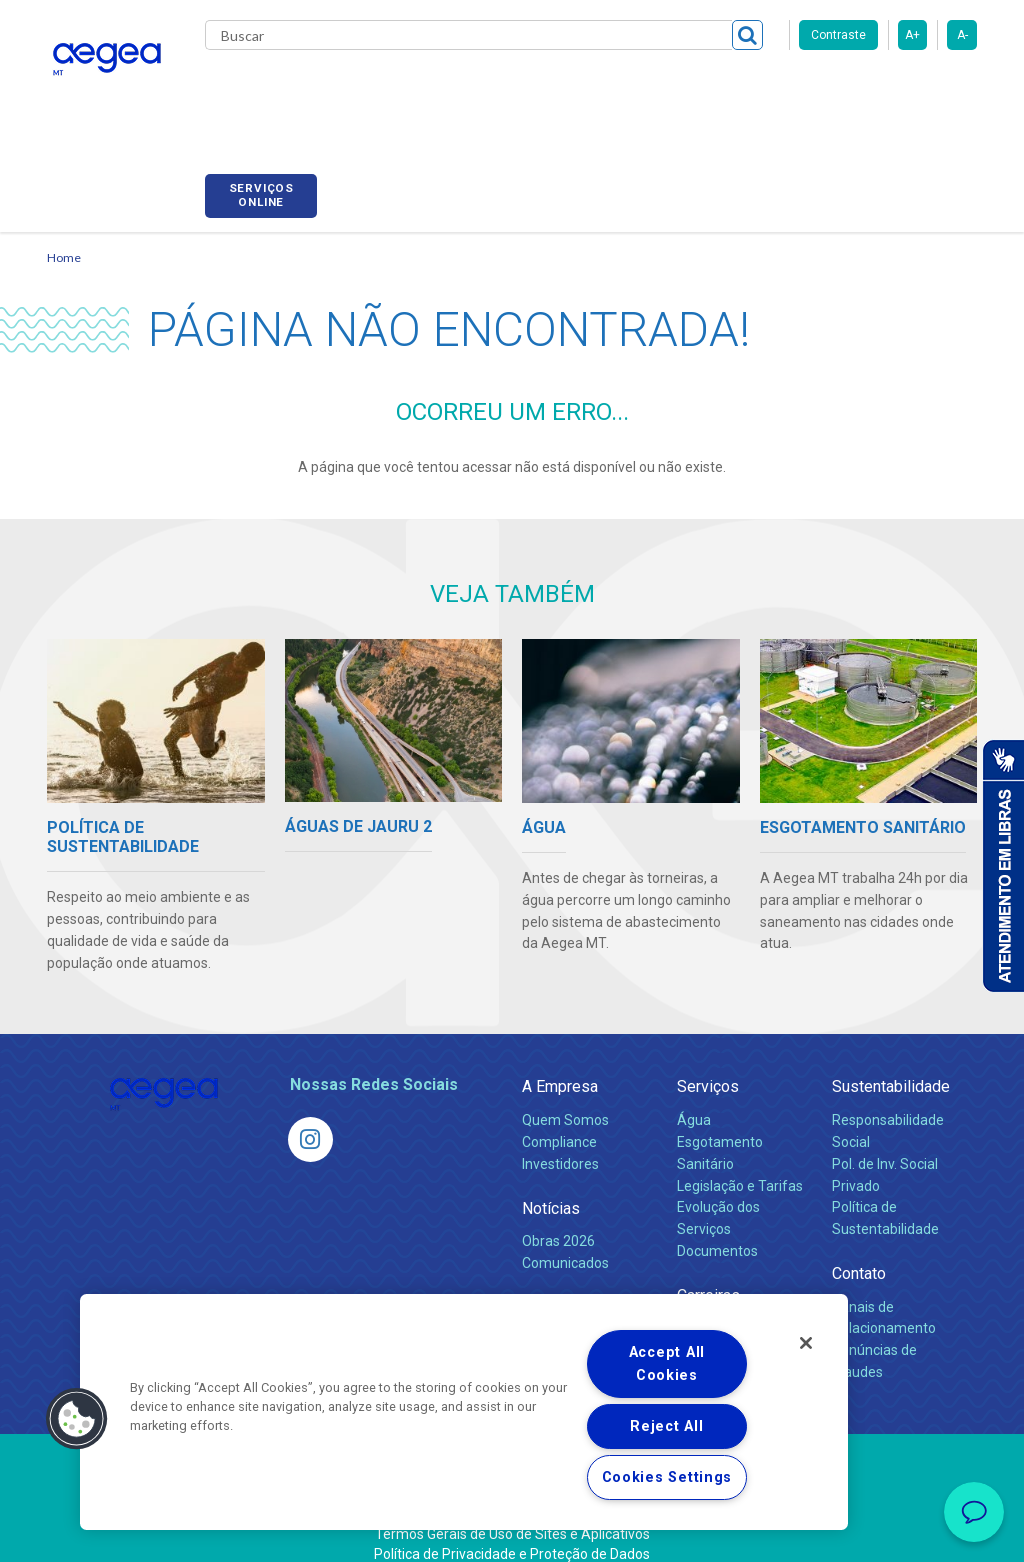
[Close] (806, 1343)
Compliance (559, 1119)
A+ (912, 35)
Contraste (838, 35)
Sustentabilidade (891, 1064)
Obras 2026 (558, 1218)
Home (64, 235)
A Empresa (560, 1064)
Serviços (708, 1064)
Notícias (551, 1185)
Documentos (717, 1229)
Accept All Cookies (667, 1364)
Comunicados (565, 1240)
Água (694, 1097)
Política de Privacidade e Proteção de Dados (512, 1532)
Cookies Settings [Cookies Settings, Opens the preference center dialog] (667, 1477)
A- (962, 35)
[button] (77, 1419)
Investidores (560, 1141)
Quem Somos (565, 1097)
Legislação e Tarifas (740, 1163)
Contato (859, 1251)
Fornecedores (777, 90)
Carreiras (671, 90)
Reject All (666, 1426)
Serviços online (921, 93)
